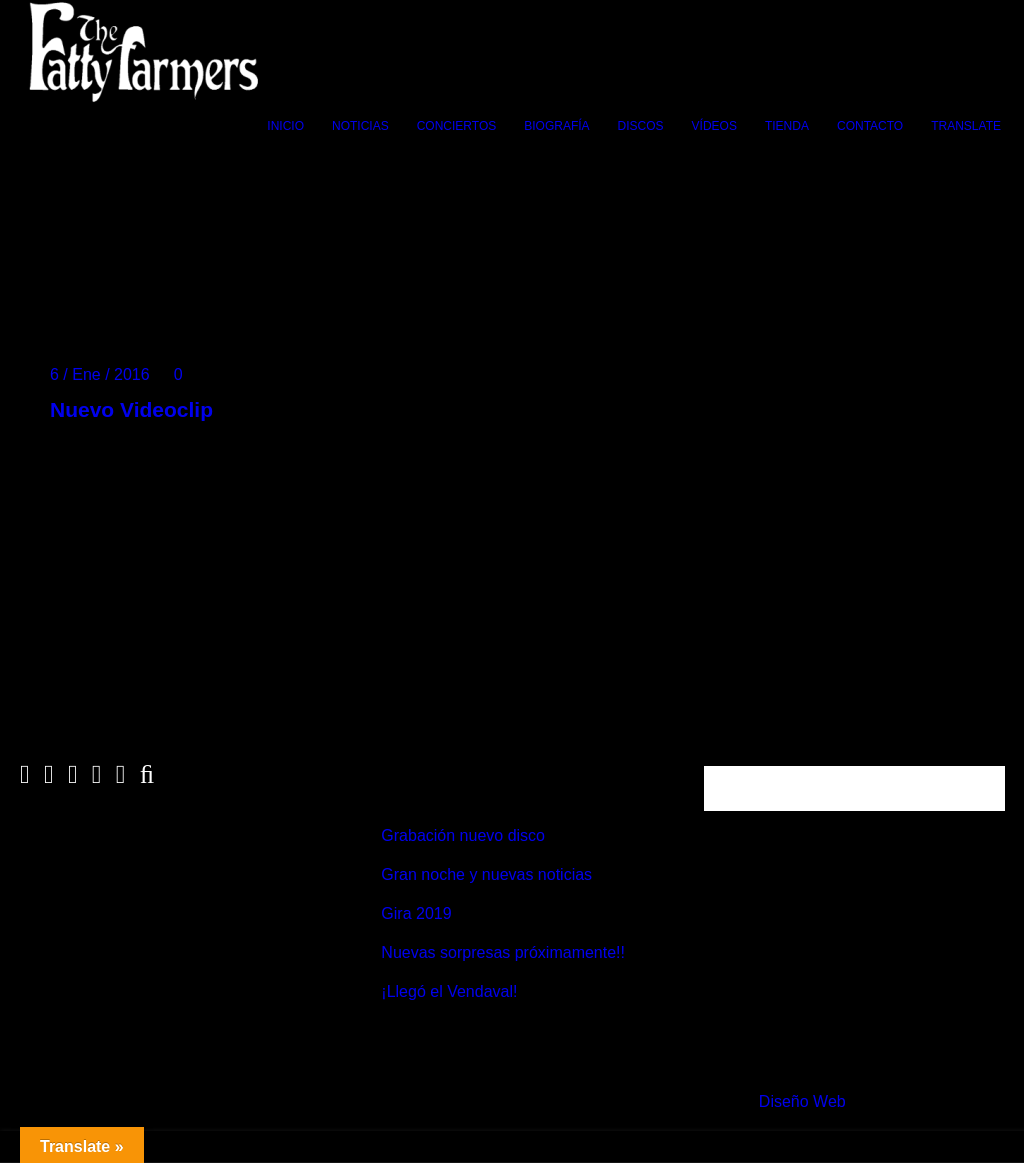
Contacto (870, 126)
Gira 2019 (416, 913)
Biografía (556, 126)
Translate (966, 126)
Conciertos (457, 126)
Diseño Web (802, 1101)
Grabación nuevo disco (463, 835)
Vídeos (714, 126)
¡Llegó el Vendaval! (449, 991)
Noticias (360, 126)
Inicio (285, 126)
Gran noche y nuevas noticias (486, 874)
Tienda (787, 126)
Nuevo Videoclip (131, 409)
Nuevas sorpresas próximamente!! (503, 952)
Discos (641, 126)
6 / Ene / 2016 (100, 374)
